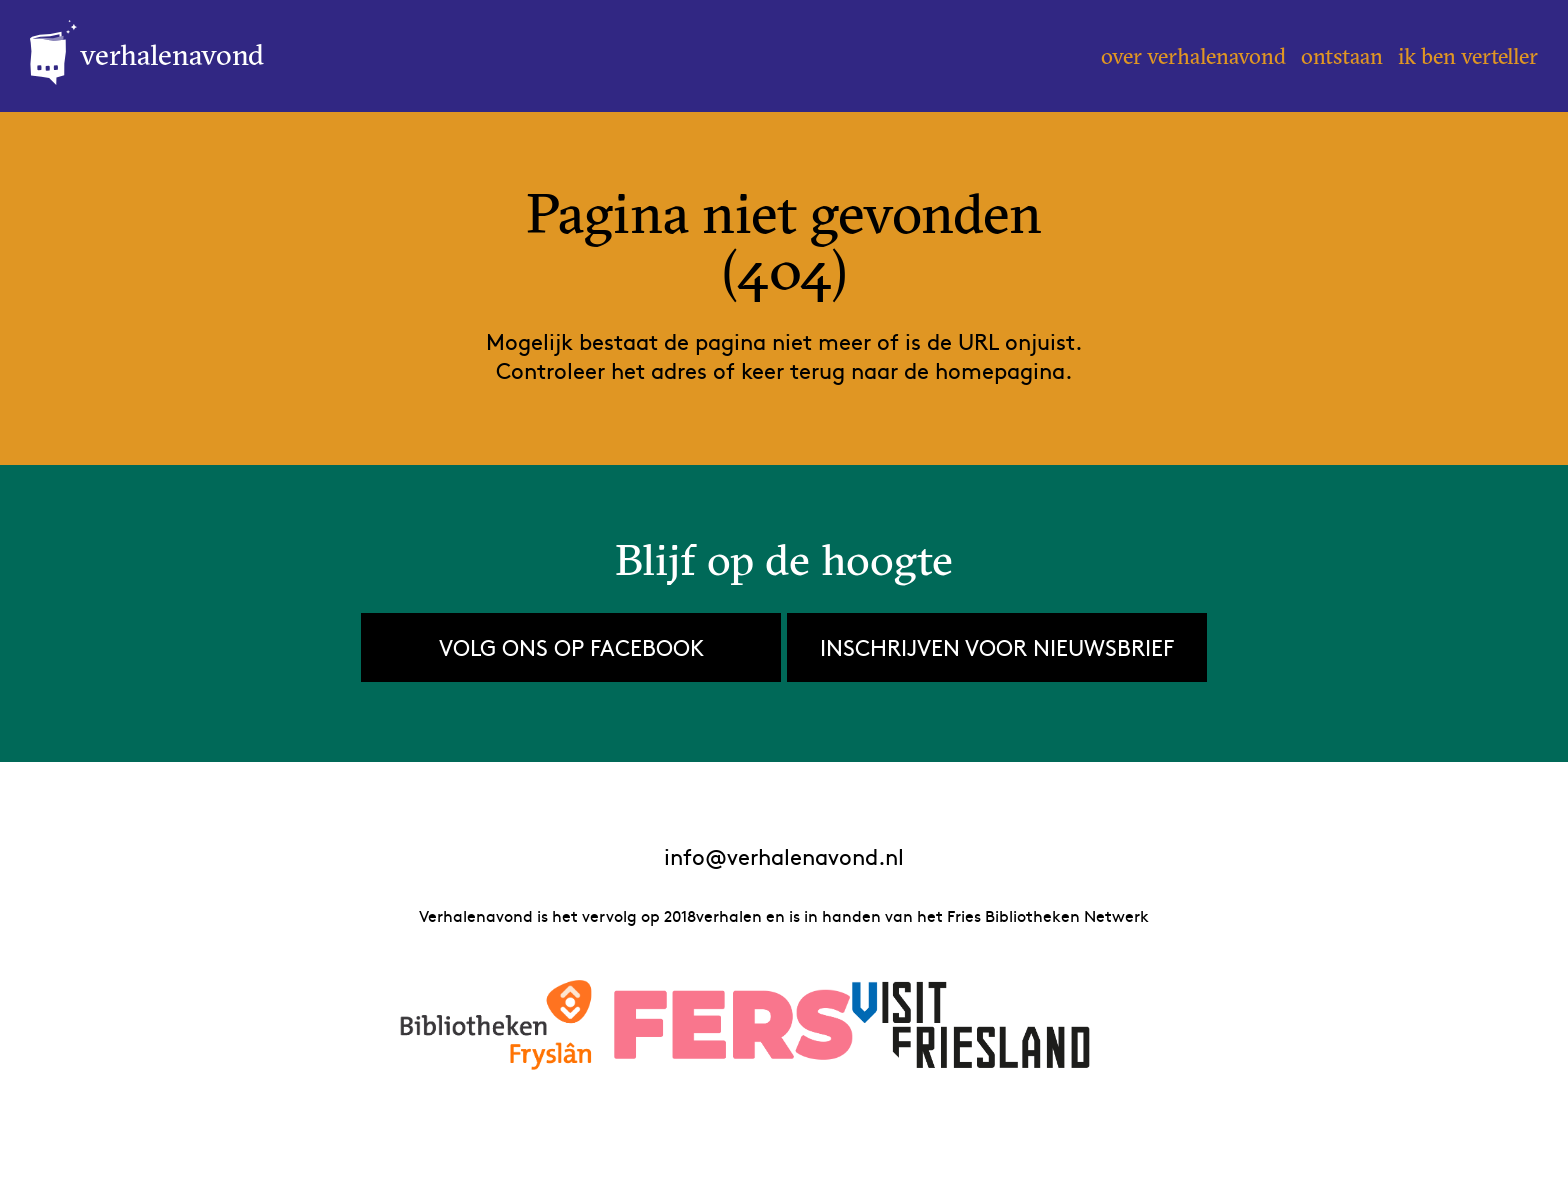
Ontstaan (1342, 56)
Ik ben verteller (1468, 56)
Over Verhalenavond (1193, 56)
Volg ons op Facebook (571, 647)
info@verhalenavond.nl (784, 856)
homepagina (1000, 370)
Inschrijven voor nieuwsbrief (997, 647)
